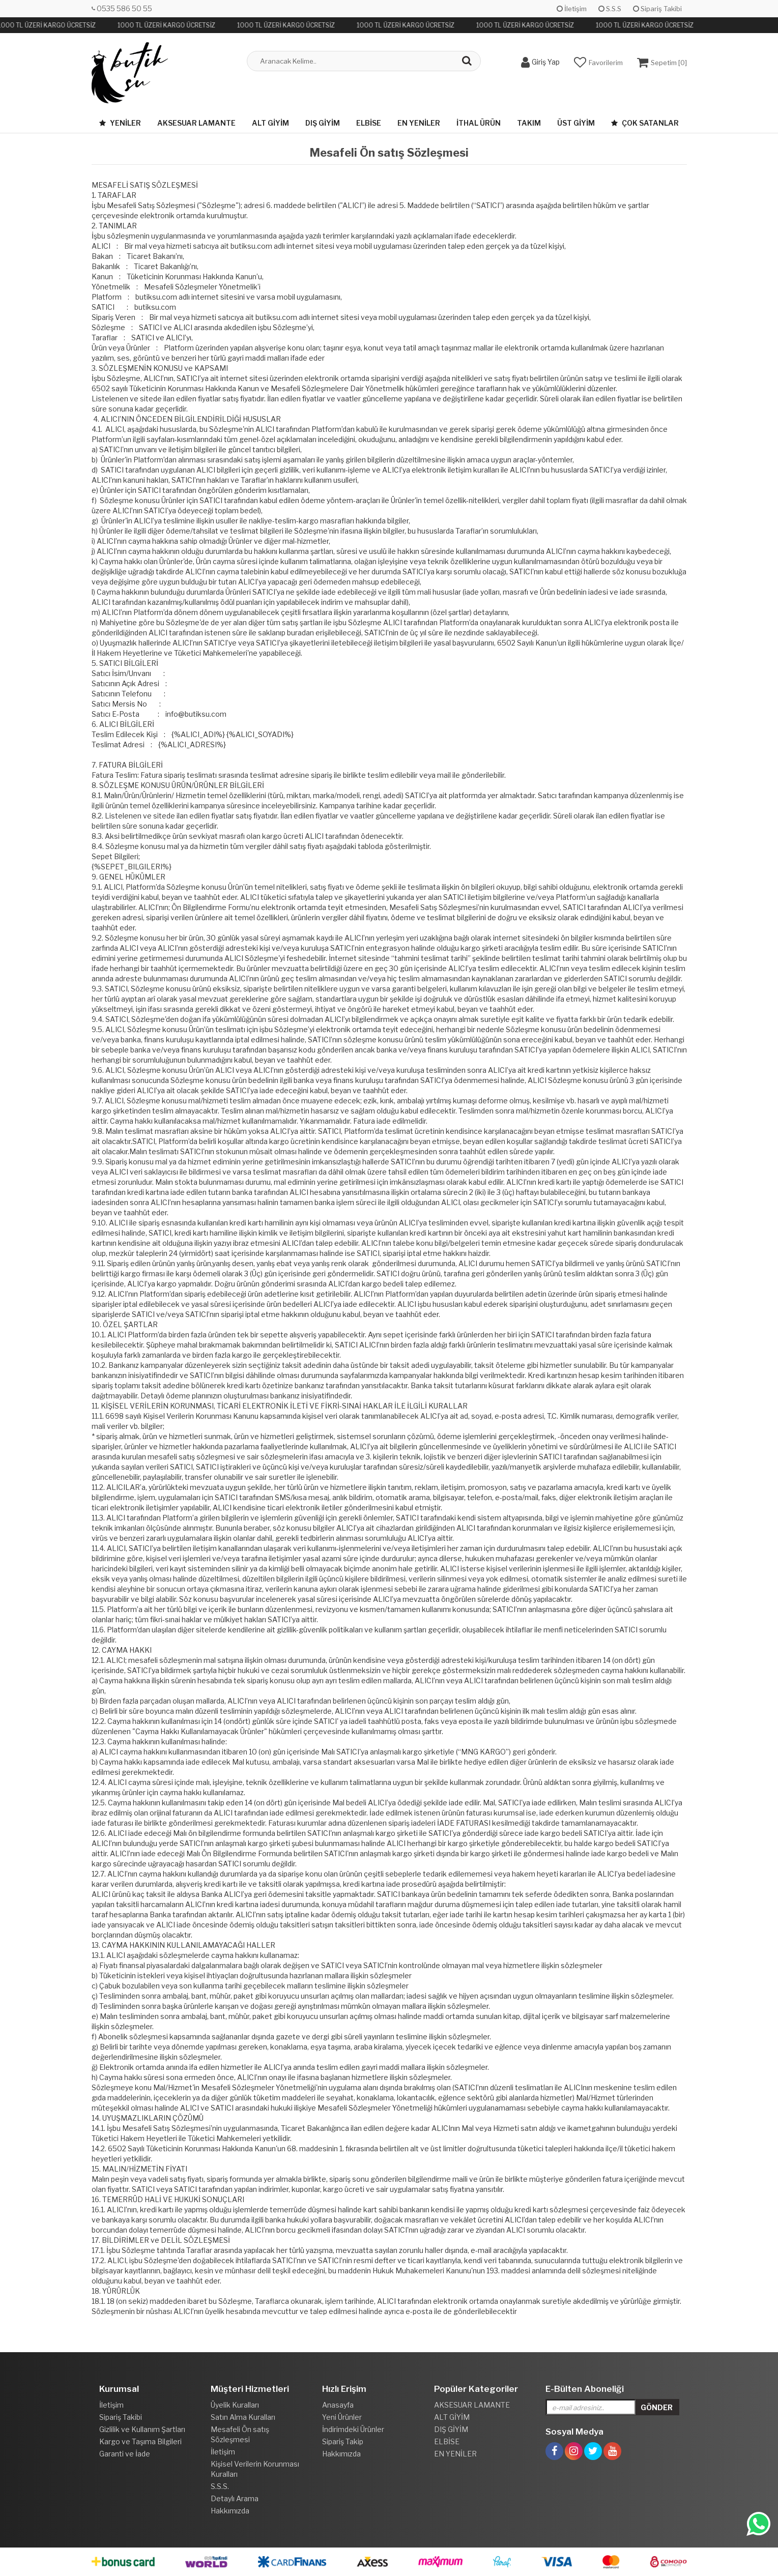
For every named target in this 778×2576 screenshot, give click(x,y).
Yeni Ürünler (342, 2417)
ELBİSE (368, 123)
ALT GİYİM (270, 123)
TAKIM (529, 123)
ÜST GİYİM (576, 123)
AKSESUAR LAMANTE (196, 123)
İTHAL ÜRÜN (478, 123)
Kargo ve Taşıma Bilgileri (140, 2441)
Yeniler (120, 123)
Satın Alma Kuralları (243, 2417)
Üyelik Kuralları (235, 2405)
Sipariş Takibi (657, 9)
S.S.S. (220, 2486)
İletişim (572, 9)
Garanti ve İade (124, 2453)
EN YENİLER (418, 123)
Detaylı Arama (234, 2498)
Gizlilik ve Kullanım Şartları (142, 2429)
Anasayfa (338, 2405)
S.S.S (609, 9)
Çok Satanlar (645, 123)
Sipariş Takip (342, 2441)
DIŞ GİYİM (322, 123)
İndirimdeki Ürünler (353, 2429)
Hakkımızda (230, 2510)
